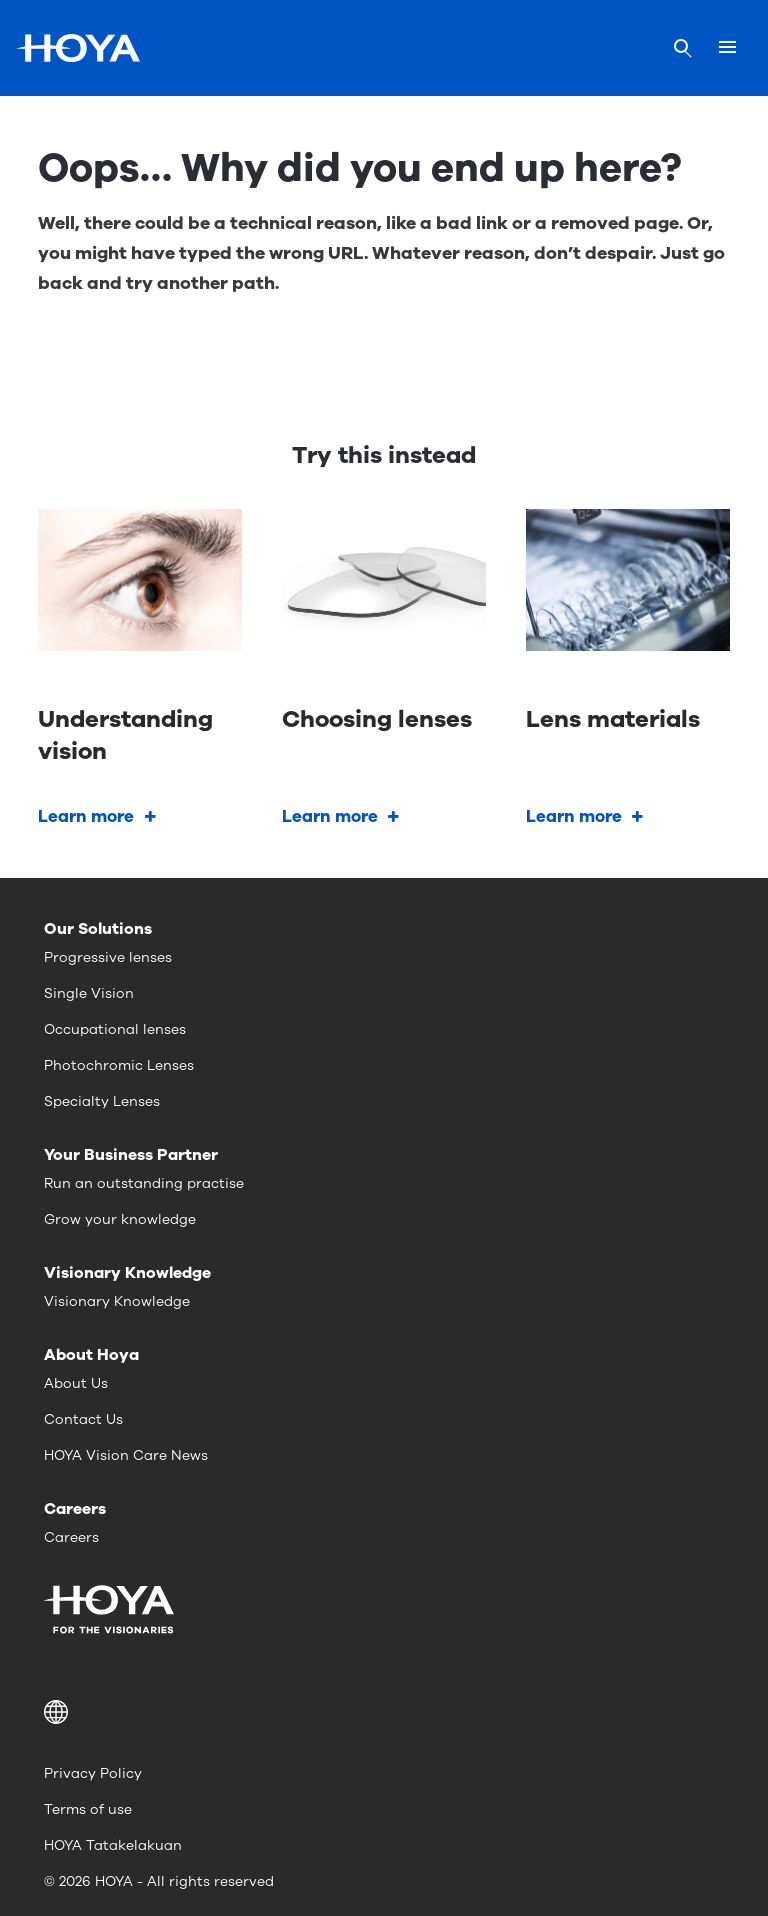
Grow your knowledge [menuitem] (120, 1219)
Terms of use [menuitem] (88, 1809)
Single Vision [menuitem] (89, 993)
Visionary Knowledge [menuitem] (117, 1301)
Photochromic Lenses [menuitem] (119, 1065)
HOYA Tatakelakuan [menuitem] (113, 1845)
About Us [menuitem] (76, 1383)
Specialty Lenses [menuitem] (102, 1101)
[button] (384, 1712)
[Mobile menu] (727, 48)
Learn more (86, 816)
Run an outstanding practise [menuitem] (144, 1183)
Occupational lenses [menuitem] (115, 1029)
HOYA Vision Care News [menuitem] (126, 1455)
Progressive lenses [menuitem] (108, 957)
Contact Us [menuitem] (83, 1419)
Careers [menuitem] (71, 1537)
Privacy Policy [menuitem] (93, 1773)
